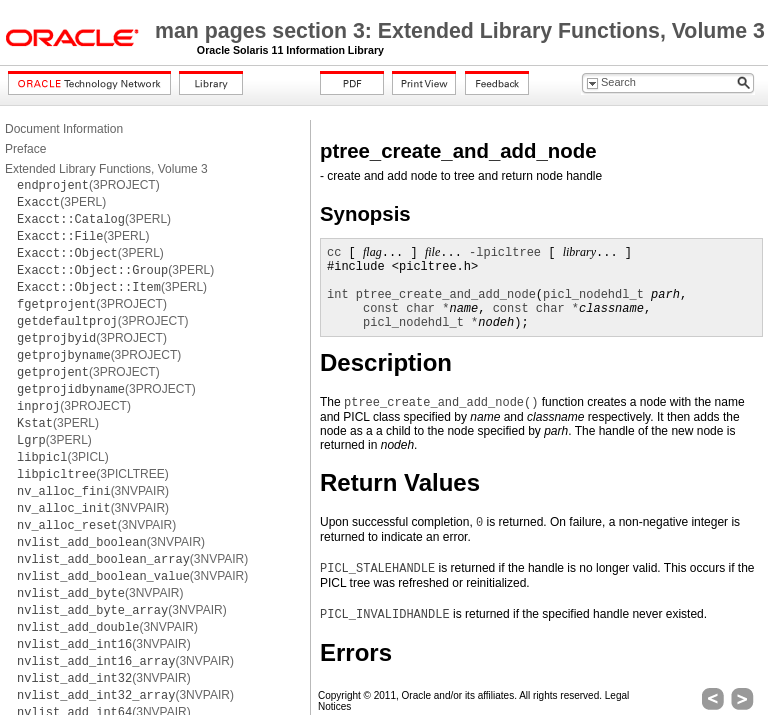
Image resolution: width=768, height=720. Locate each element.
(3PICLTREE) (93, 474)
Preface (25, 149)
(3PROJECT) (88, 185)
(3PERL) (61, 202)
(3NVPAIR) (93, 491)
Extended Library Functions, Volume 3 (106, 169)
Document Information (64, 129)
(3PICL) (63, 457)
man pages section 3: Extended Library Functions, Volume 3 (460, 31)
